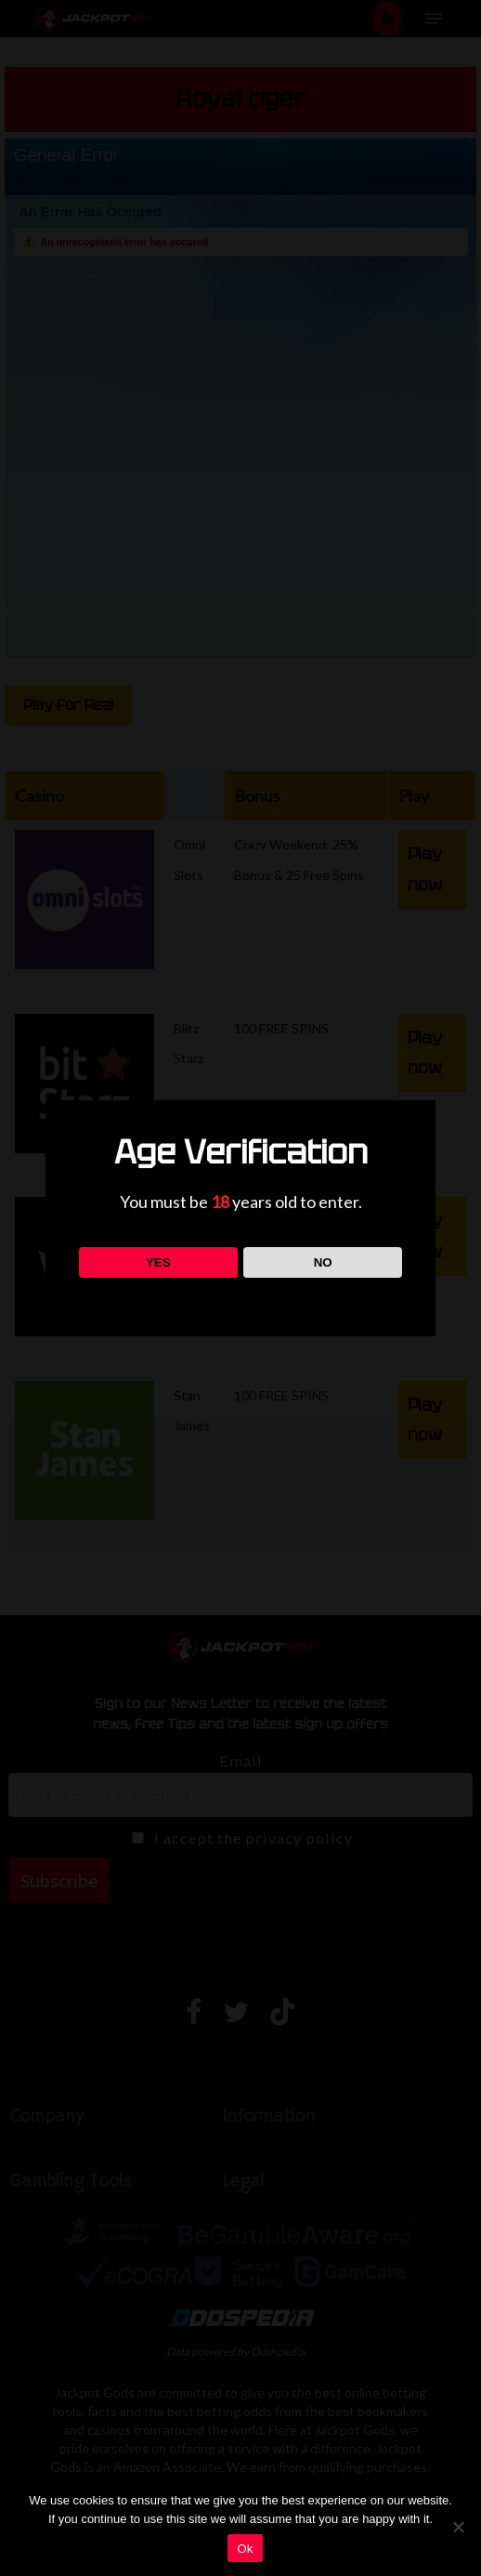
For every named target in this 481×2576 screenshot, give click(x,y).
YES (158, 1262)
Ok (245, 2549)
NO (323, 1262)
